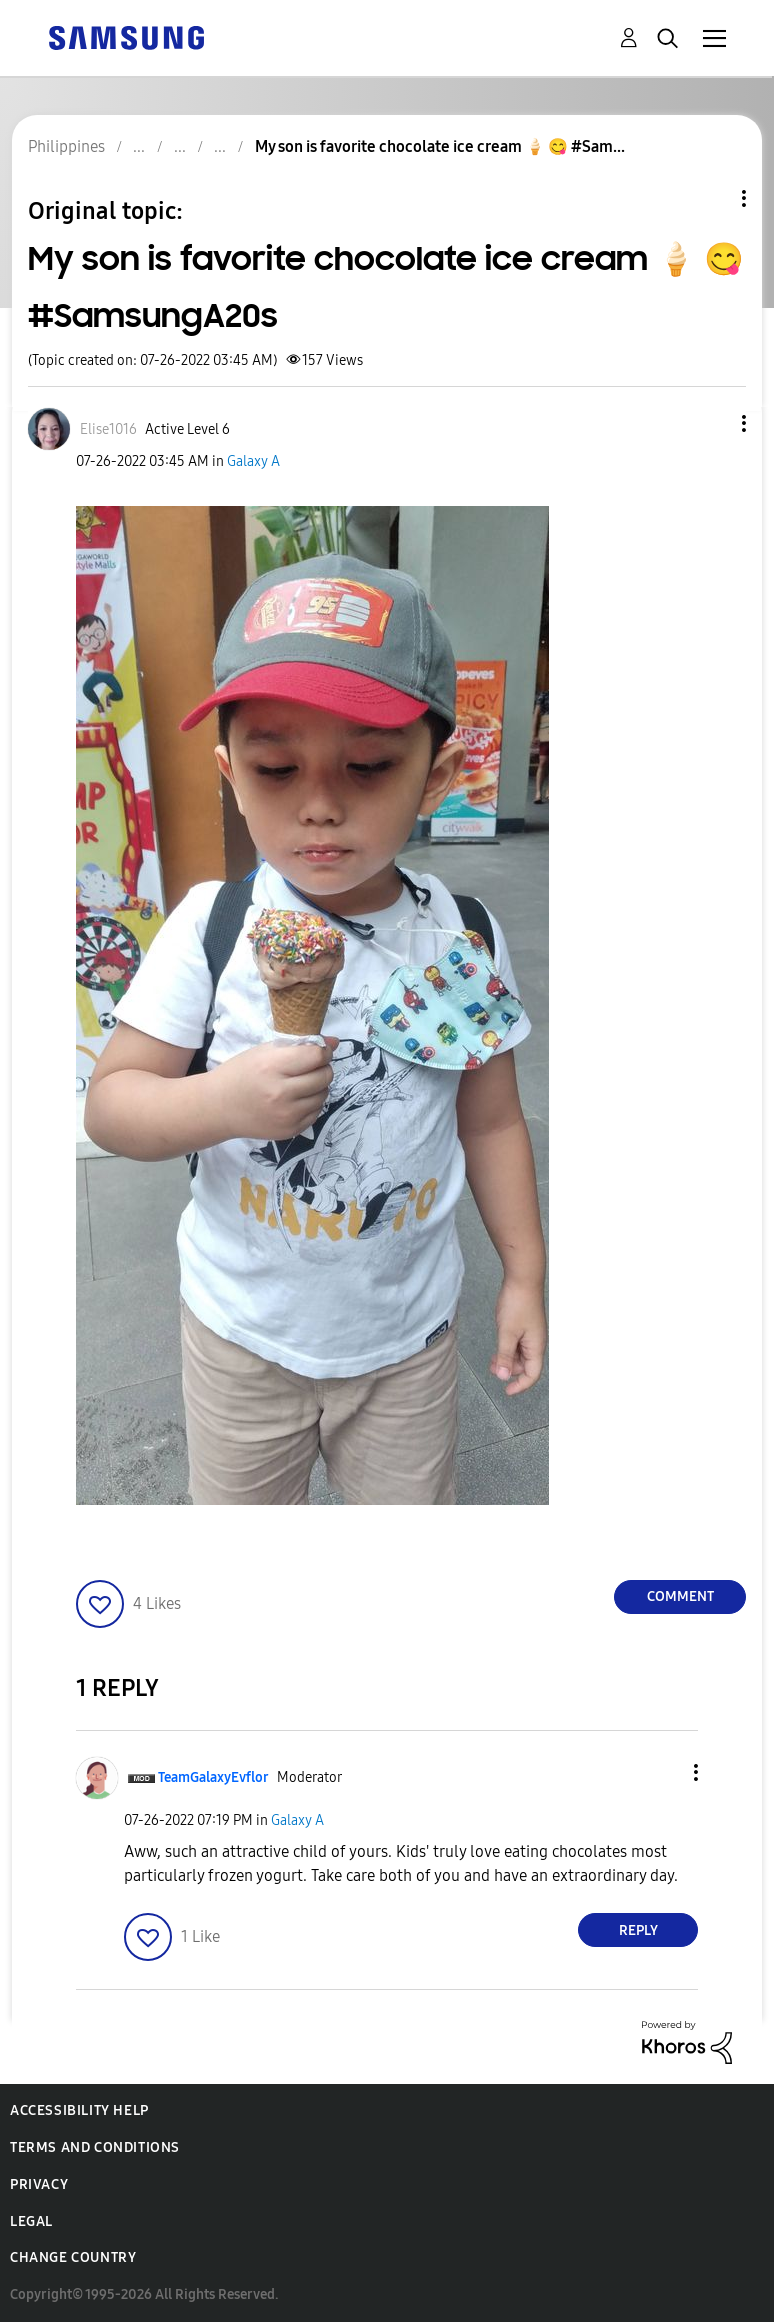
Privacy (39, 2184)
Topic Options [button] (710, 198)
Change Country (73, 2257)
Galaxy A (253, 461)
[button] (711, 423)
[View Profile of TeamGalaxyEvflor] (213, 1777)
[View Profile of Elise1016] (108, 429)
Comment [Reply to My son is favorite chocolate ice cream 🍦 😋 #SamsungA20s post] (680, 1596)
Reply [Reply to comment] (638, 1930)
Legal (31, 2221)
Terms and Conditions (95, 2147)
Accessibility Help (79, 2110)
